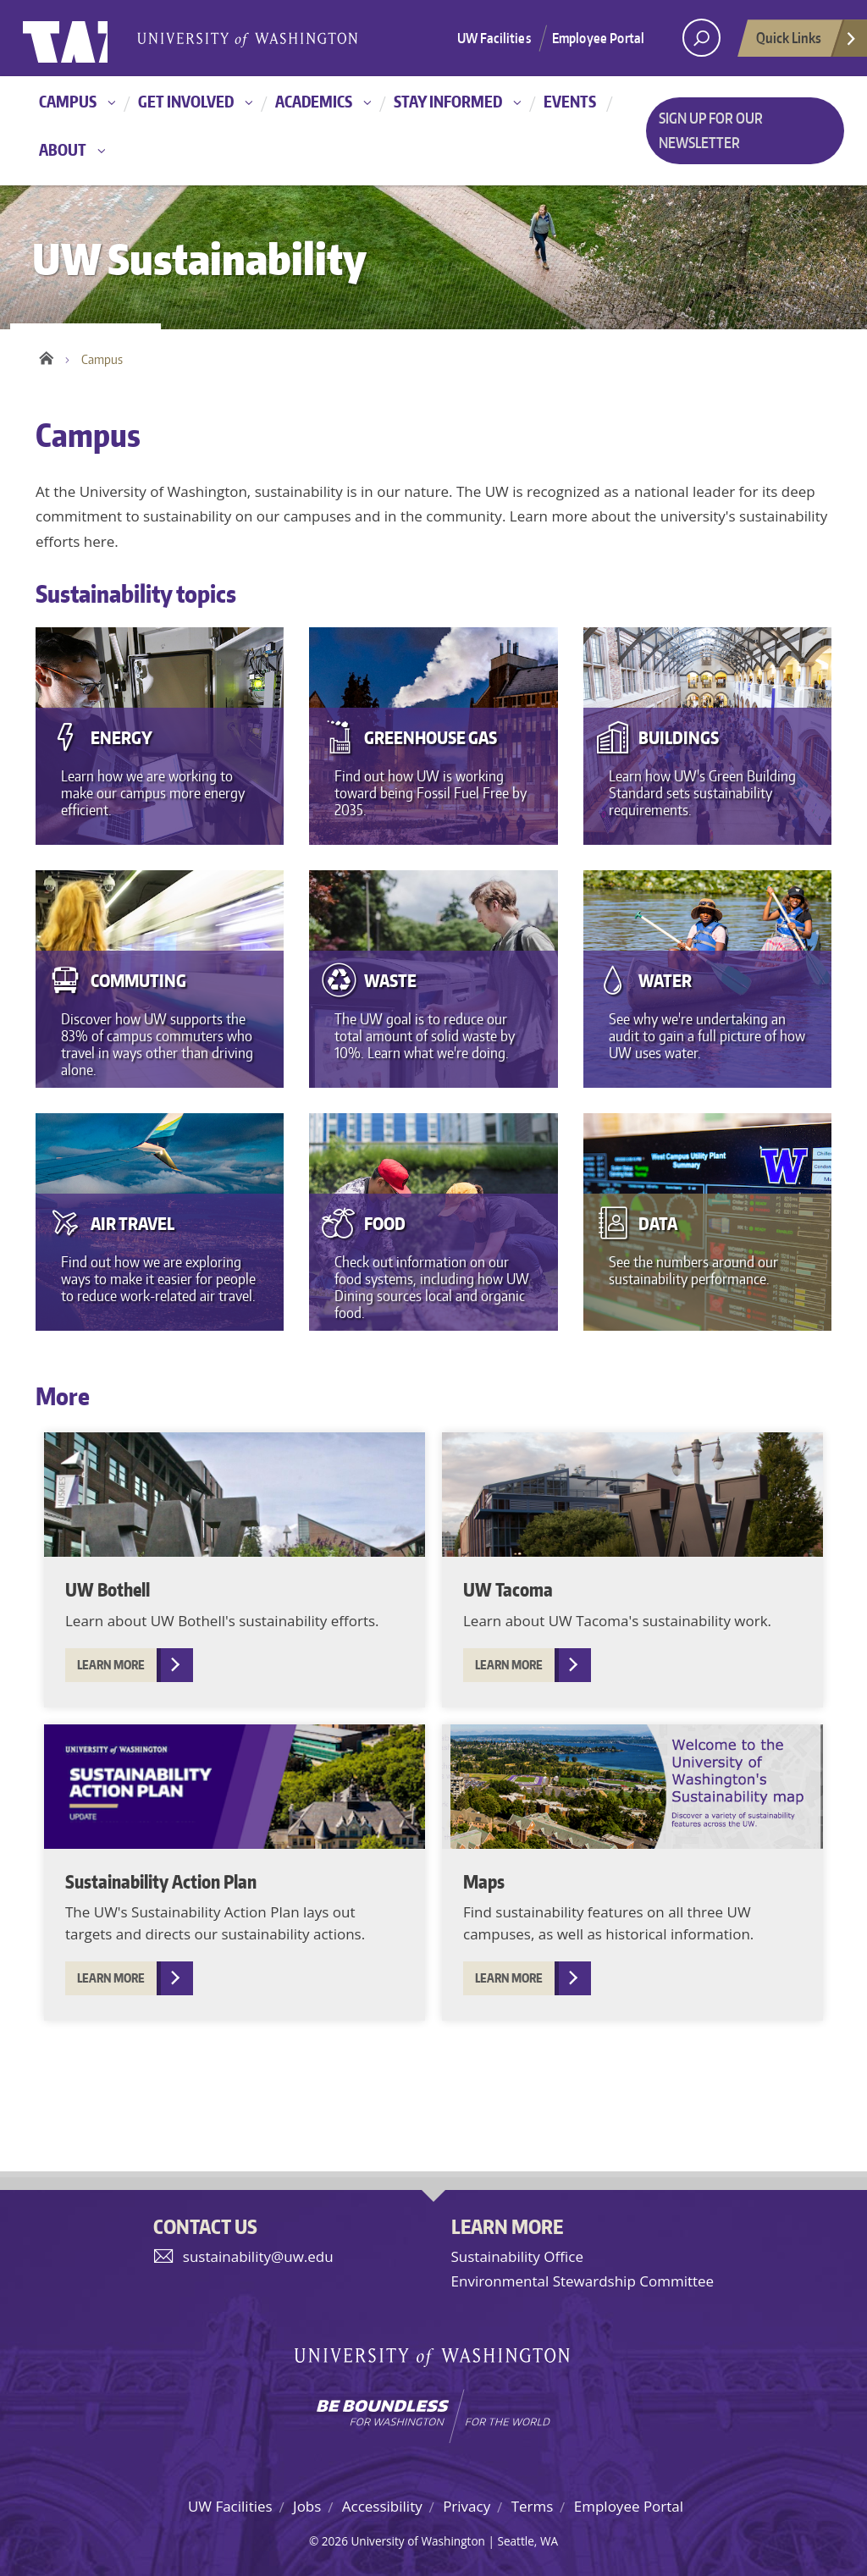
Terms (532, 2506)
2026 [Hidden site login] (335, 2541)
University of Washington (92, 38)
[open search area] (701, 38)
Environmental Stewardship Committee (583, 2281)
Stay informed (448, 101)
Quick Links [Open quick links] (807, 42)
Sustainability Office (517, 2256)
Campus (68, 101)
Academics (313, 101)
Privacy (466, 2506)
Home (46, 355)
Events (570, 101)
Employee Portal (598, 38)
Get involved (186, 101)
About (62, 149)
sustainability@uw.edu (258, 2256)
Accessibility (382, 2506)
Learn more (111, 1665)
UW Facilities (494, 38)
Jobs (307, 2506)
